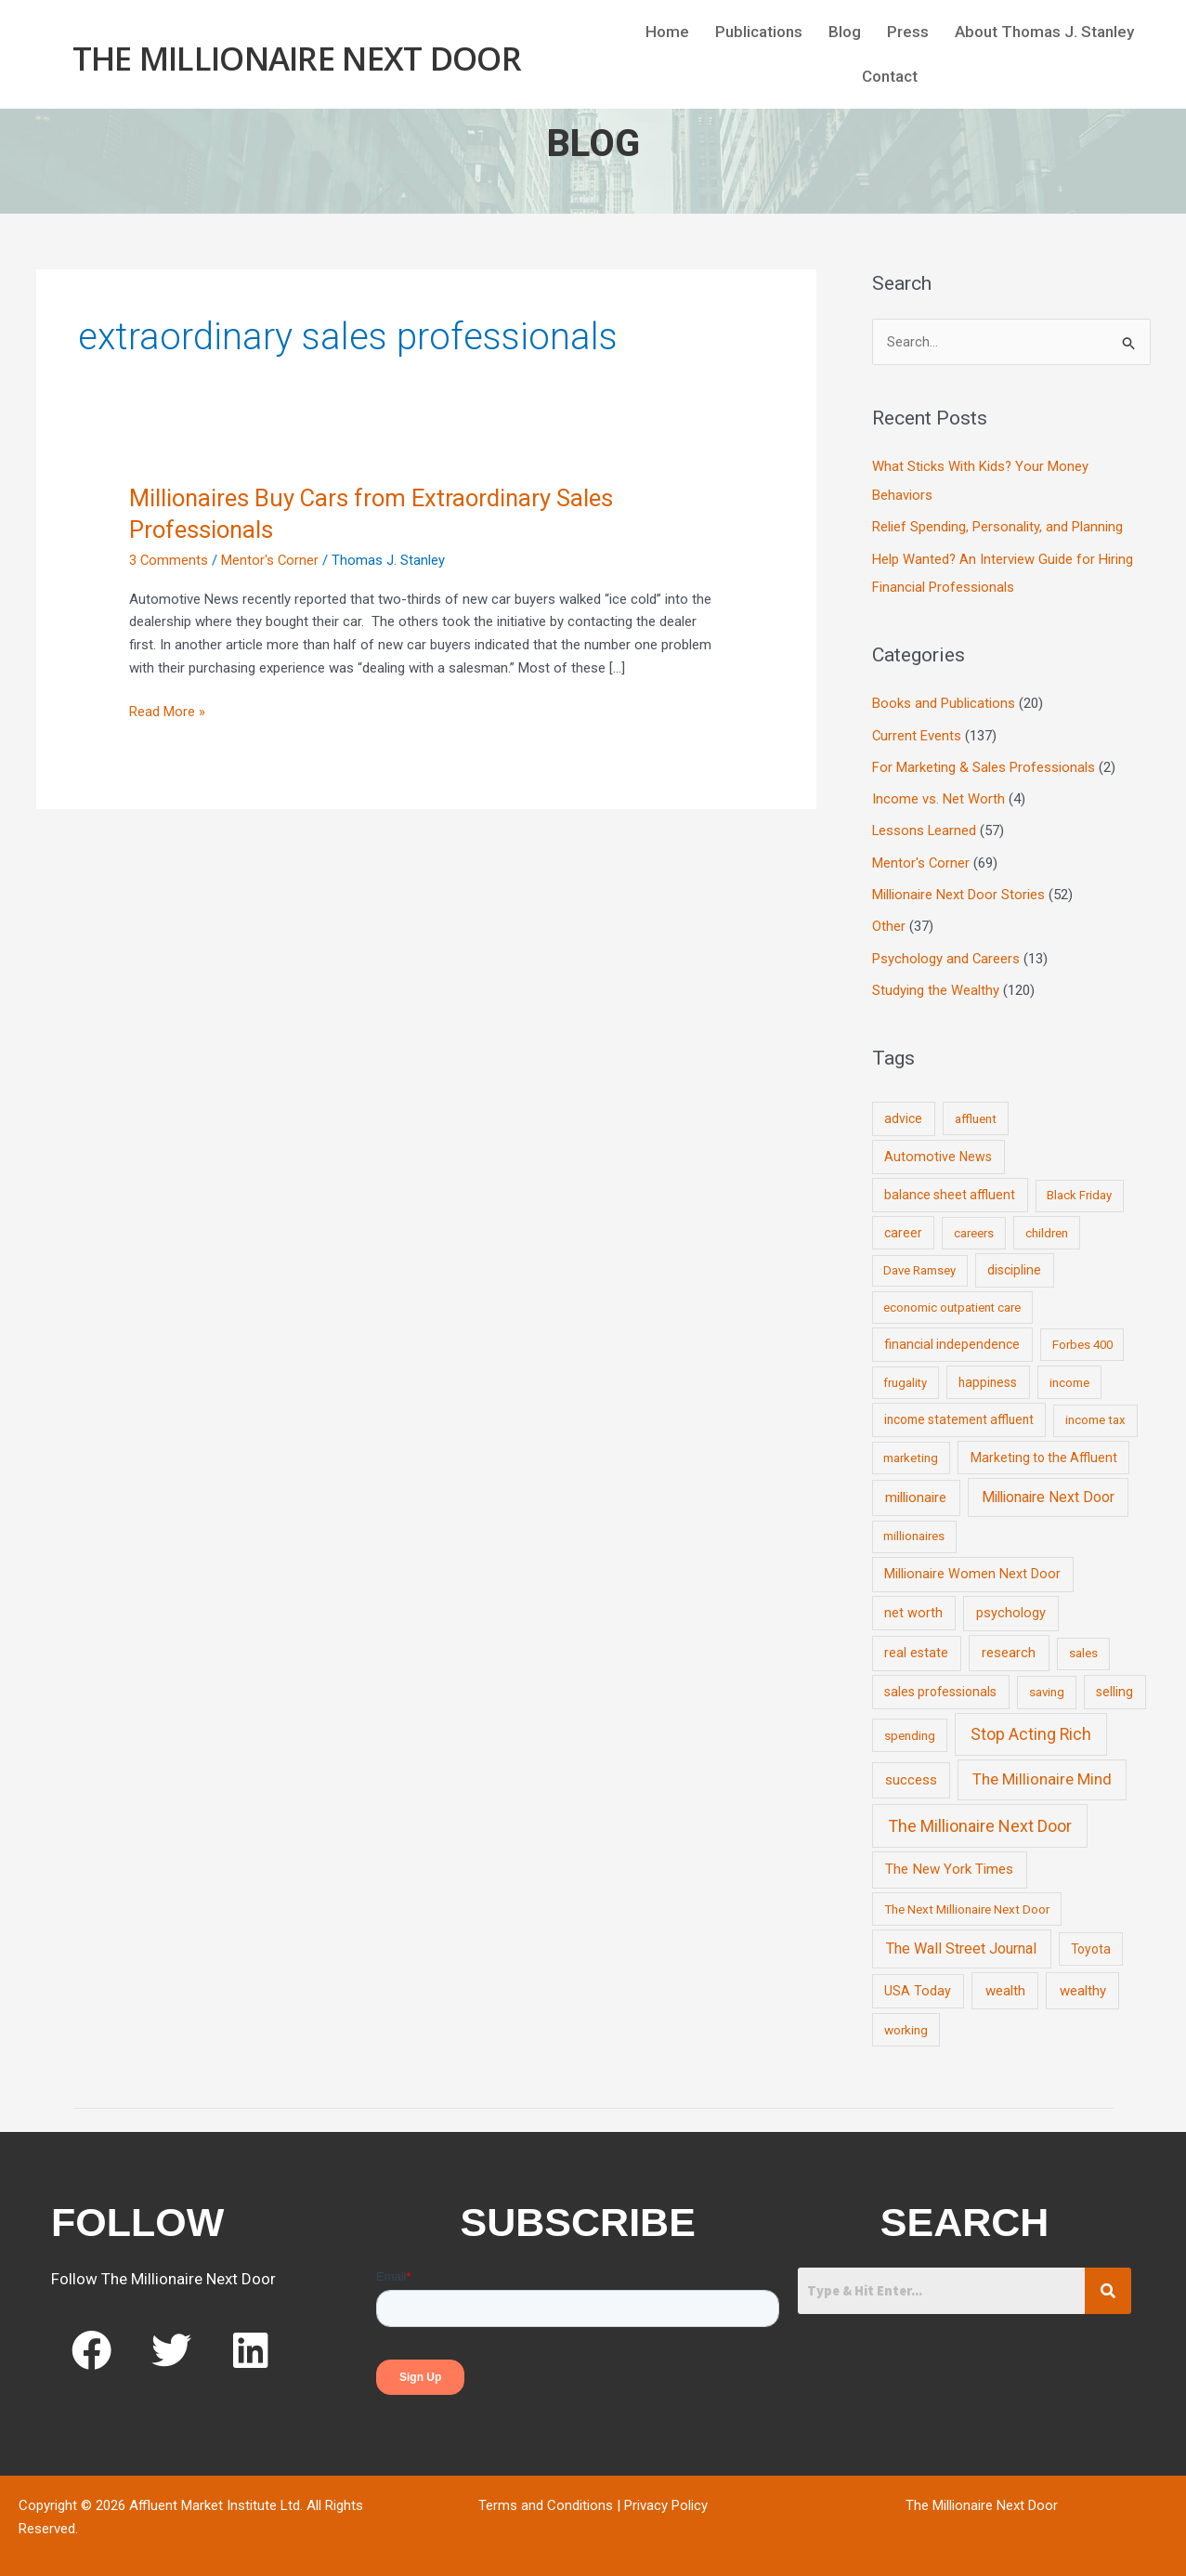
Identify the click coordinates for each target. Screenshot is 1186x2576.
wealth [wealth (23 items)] (1005, 1983)
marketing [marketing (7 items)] (910, 1450)
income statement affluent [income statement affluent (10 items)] (959, 1412)
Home (667, 31)
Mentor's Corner (271, 560)
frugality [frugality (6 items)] (905, 1375)
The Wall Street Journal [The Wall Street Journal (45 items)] (961, 1941)
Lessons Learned (925, 826)
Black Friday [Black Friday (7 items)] (1079, 1188)
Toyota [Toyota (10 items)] (1091, 1941)
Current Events (917, 733)
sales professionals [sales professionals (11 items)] (940, 1684)
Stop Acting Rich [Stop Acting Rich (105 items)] (1031, 1726)
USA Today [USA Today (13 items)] (917, 1983)
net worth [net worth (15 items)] (913, 1606)
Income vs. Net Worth (938, 795)
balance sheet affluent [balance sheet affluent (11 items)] (949, 1187)
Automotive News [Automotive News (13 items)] (938, 1149)
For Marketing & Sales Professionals (983, 763)
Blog (844, 31)
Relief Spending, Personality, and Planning (997, 526)
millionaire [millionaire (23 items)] (915, 1490)
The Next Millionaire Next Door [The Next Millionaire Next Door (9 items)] (966, 1900)
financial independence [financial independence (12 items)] (952, 1336)
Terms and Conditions (545, 2498)
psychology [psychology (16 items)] (1011, 1606)
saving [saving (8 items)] (1046, 1685)
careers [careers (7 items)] (974, 1226)
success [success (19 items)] (911, 1772)
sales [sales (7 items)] (1083, 1646)
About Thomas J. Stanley (1044, 31)
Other (889, 920)
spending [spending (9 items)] (909, 1727)
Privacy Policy (666, 2498)
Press (908, 31)
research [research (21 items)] (1009, 1645)
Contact (890, 77)
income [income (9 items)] (1069, 1374)
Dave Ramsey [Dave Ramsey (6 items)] (919, 1263)
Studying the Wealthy (935, 983)
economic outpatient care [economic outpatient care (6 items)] (952, 1300)
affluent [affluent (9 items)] (976, 1111)
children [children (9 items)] (1046, 1225)
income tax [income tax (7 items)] (1095, 1412)
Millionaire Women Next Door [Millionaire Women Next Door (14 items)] (972, 1566)
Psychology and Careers (946, 952)
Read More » (167, 710)
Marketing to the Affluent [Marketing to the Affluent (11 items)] (1044, 1449)
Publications (758, 31)
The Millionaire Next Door (297, 57)
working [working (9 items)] (906, 2022)
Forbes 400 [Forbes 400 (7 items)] (1082, 1337)
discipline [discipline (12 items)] (1014, 1262)
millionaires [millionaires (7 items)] (914, 1529)
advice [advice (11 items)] (903, 1111)
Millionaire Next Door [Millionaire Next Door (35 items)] (1048, 1489)
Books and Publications (943, 701)
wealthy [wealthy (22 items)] (1083, 1983)
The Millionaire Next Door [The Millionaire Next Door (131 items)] (980, 1818)
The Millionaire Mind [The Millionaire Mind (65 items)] (1042, 1771)
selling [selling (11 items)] (1114, 1684)
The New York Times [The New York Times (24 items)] (949, 1861)
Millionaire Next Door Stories (958, 889)
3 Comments (169, 560)
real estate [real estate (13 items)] (916, 1645)
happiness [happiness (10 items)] (987, 1374)
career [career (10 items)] (903, 1225)
